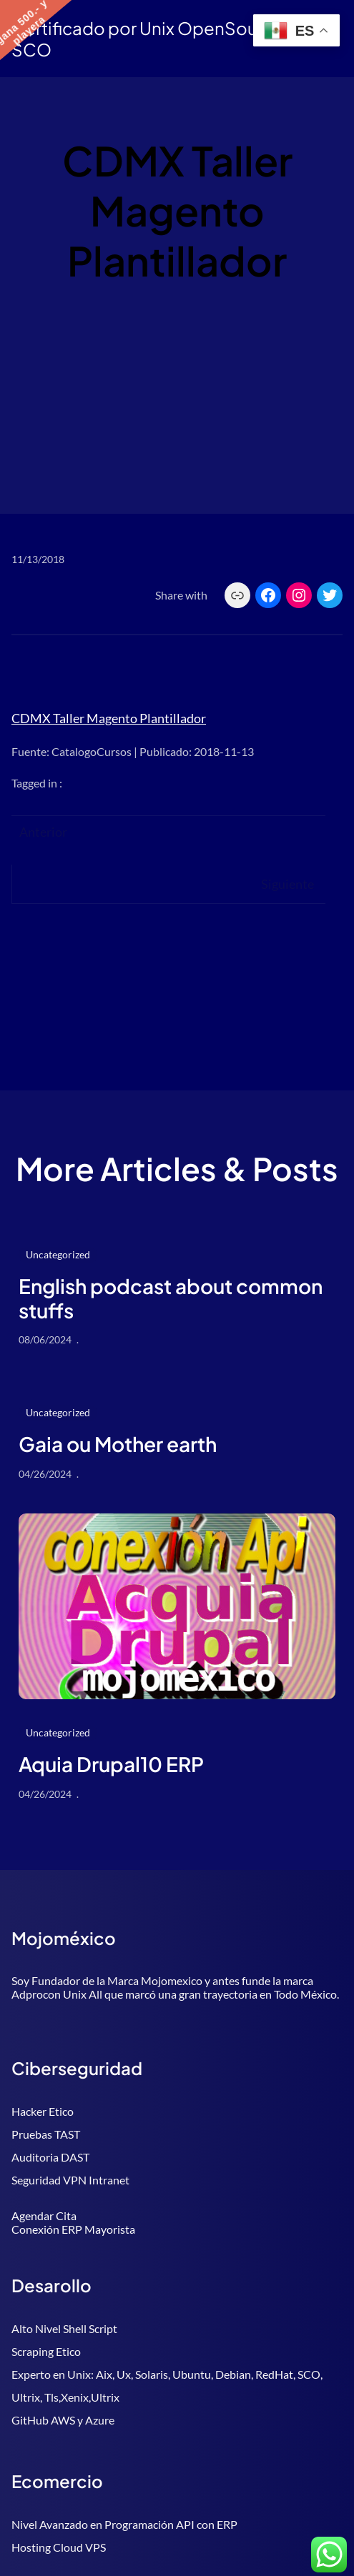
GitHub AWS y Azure (62, 2420)
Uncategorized (58, 1254)
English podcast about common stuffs (171, 1298)
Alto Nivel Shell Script (64, 2328)
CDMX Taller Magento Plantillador (108, 718)
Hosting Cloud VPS (58, 2547)
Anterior (43, 832)
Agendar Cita (44, 2215)
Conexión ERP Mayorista (73, 2229)
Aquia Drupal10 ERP (111, 1764)
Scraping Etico (46, 2351)
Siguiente (287, 884)
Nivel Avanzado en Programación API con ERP (124, 2524)
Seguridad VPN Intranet (70, 2180)
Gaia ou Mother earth (118, 1444)
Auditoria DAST (50, 2157)
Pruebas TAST (45, 2134)
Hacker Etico (42, 2111)
